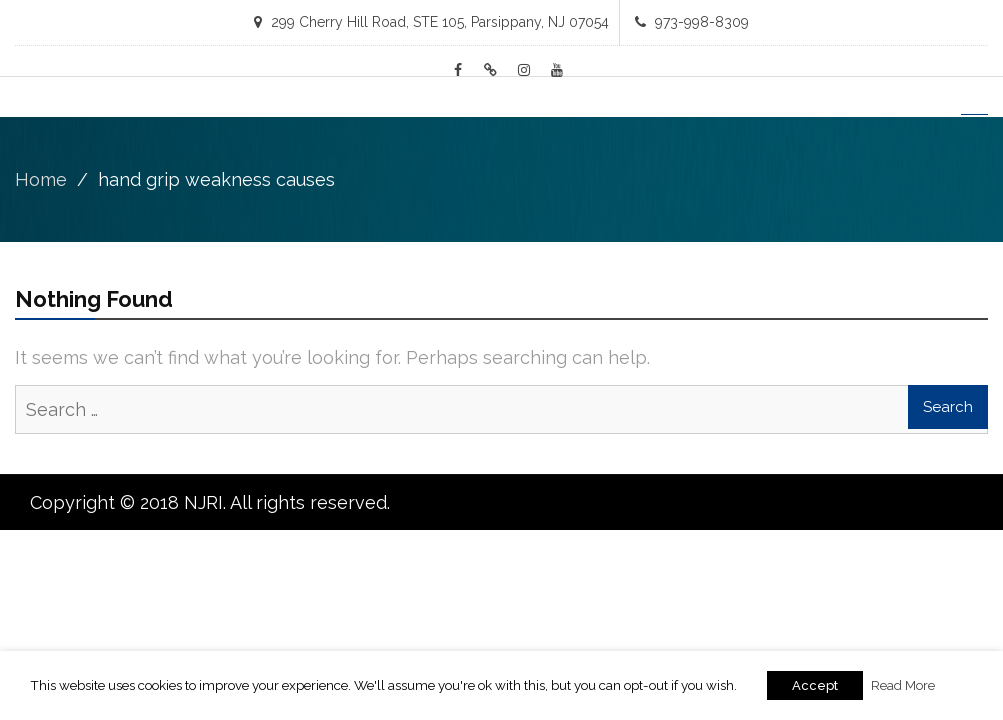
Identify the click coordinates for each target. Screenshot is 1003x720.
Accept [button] (815, 685)
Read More (903, 685)
